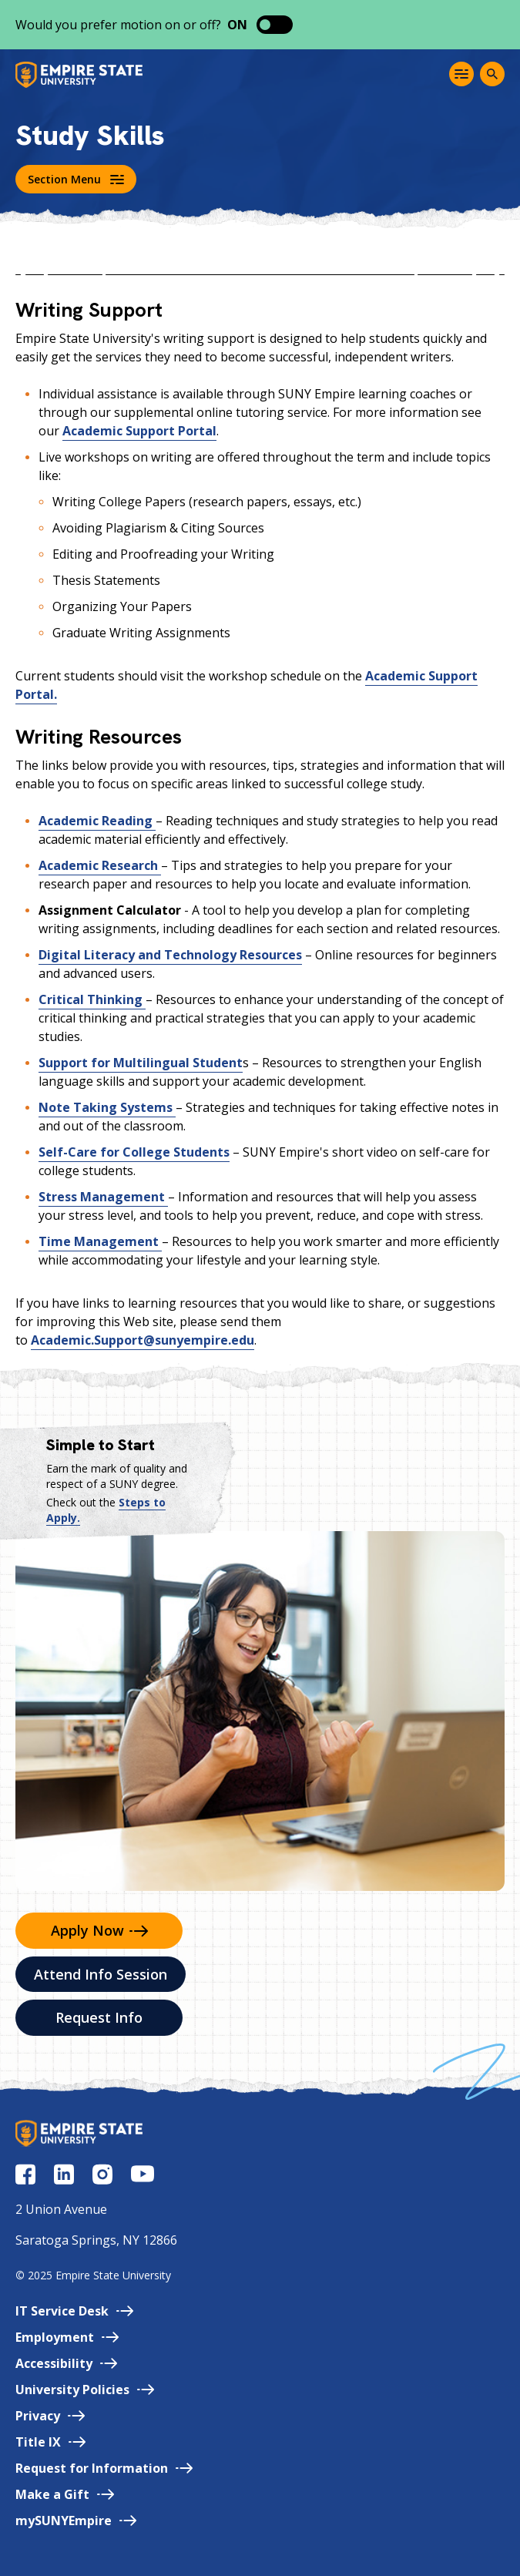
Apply (99, 1930)
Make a (64, 2494)
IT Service (74, 2310)
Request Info (99, 2017)
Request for (104, 2468)
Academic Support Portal (139, 430)
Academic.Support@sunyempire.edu (142, 1340)
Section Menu (76, 179)
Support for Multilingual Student (141, 1062)
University (84, 2389)
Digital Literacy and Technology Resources (170, 954)
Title (50, 2441)
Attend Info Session (100, 1974)
